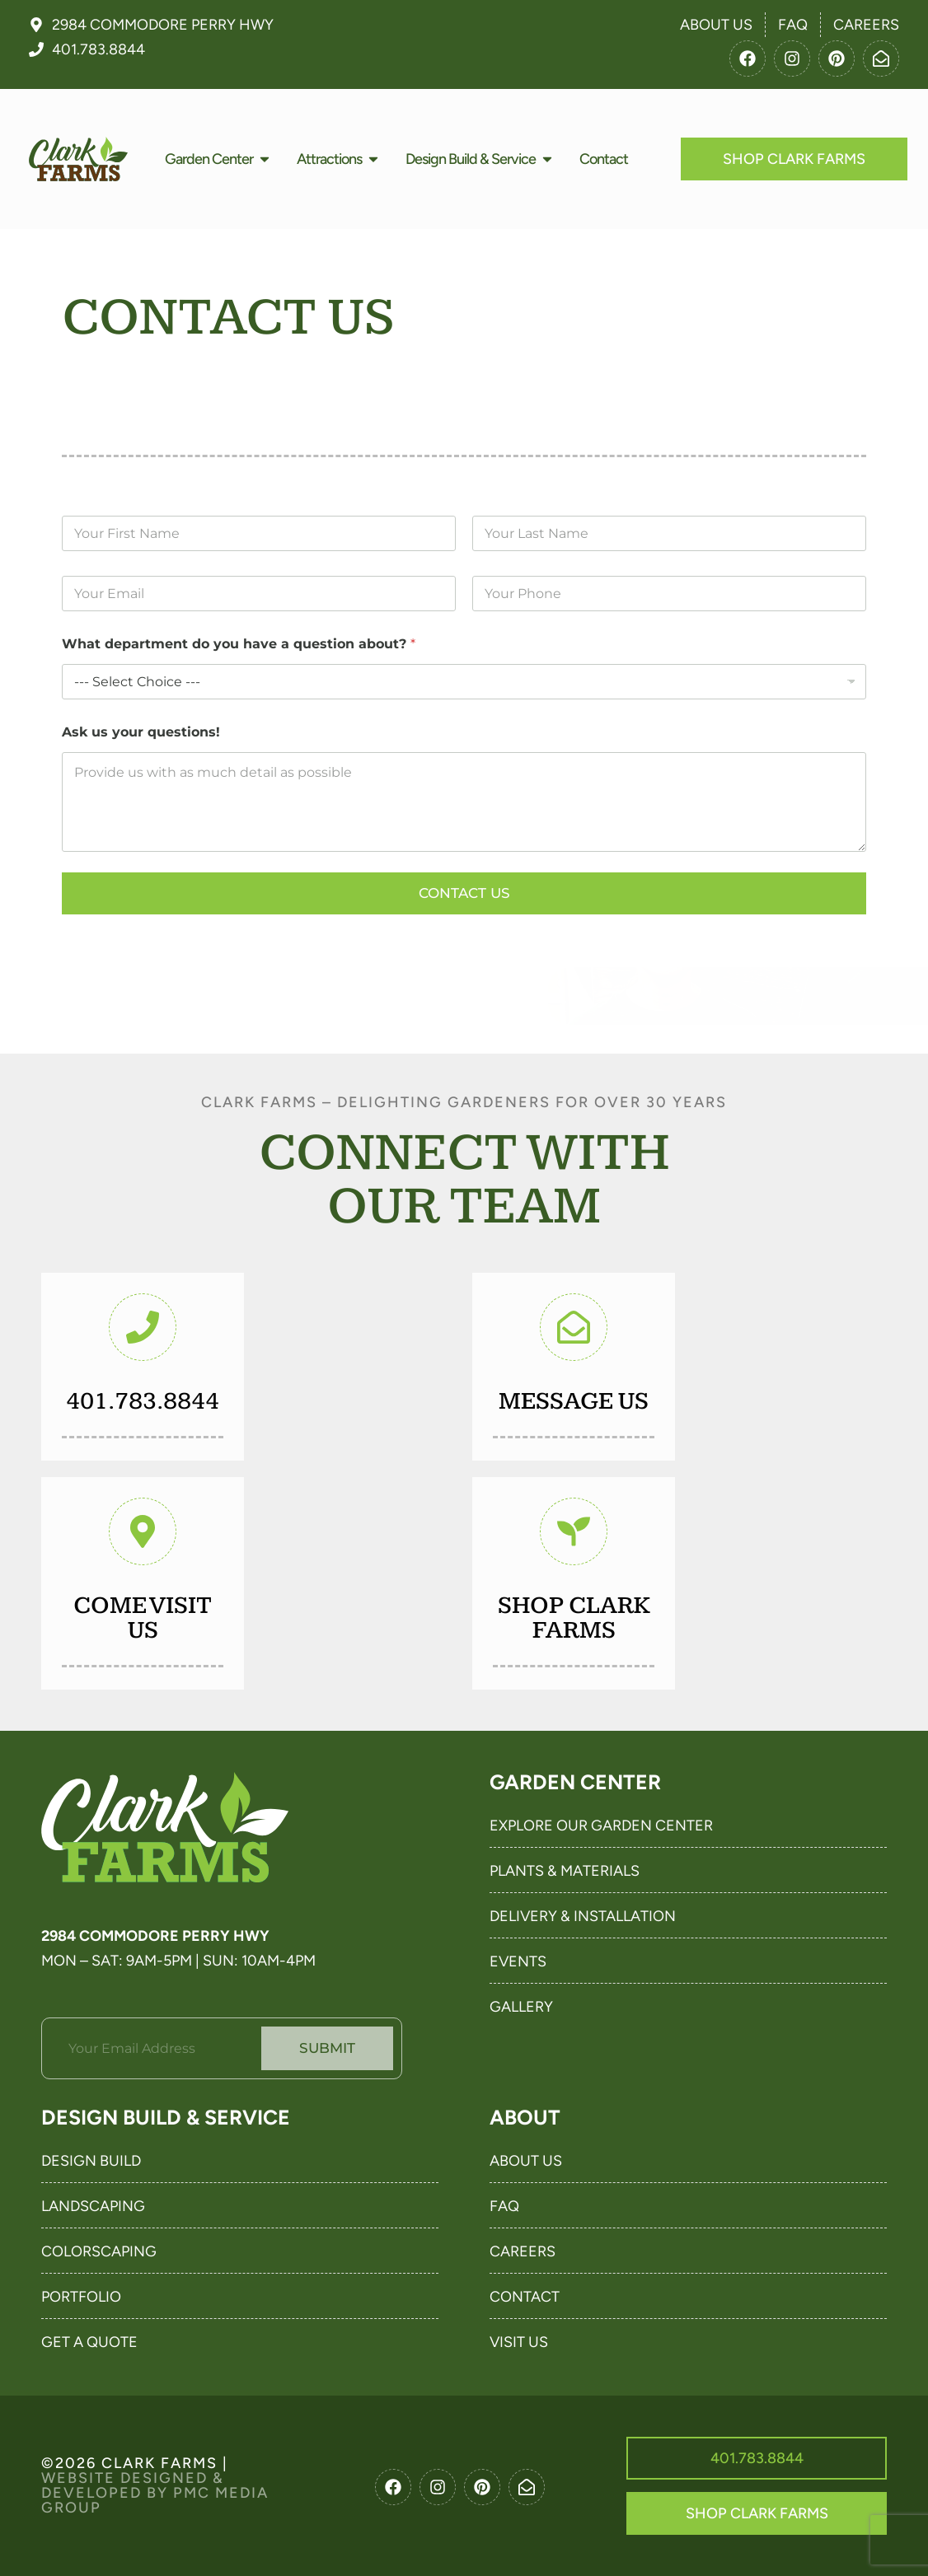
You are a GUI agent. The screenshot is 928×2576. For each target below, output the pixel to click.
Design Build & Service (165, 2117)
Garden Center (575, 1782)
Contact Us (464, 893)
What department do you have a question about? (238, 644)
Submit (327, 2048)
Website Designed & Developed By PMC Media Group (155, 2493)
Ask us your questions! (141, 732)
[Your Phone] (669, 593)
